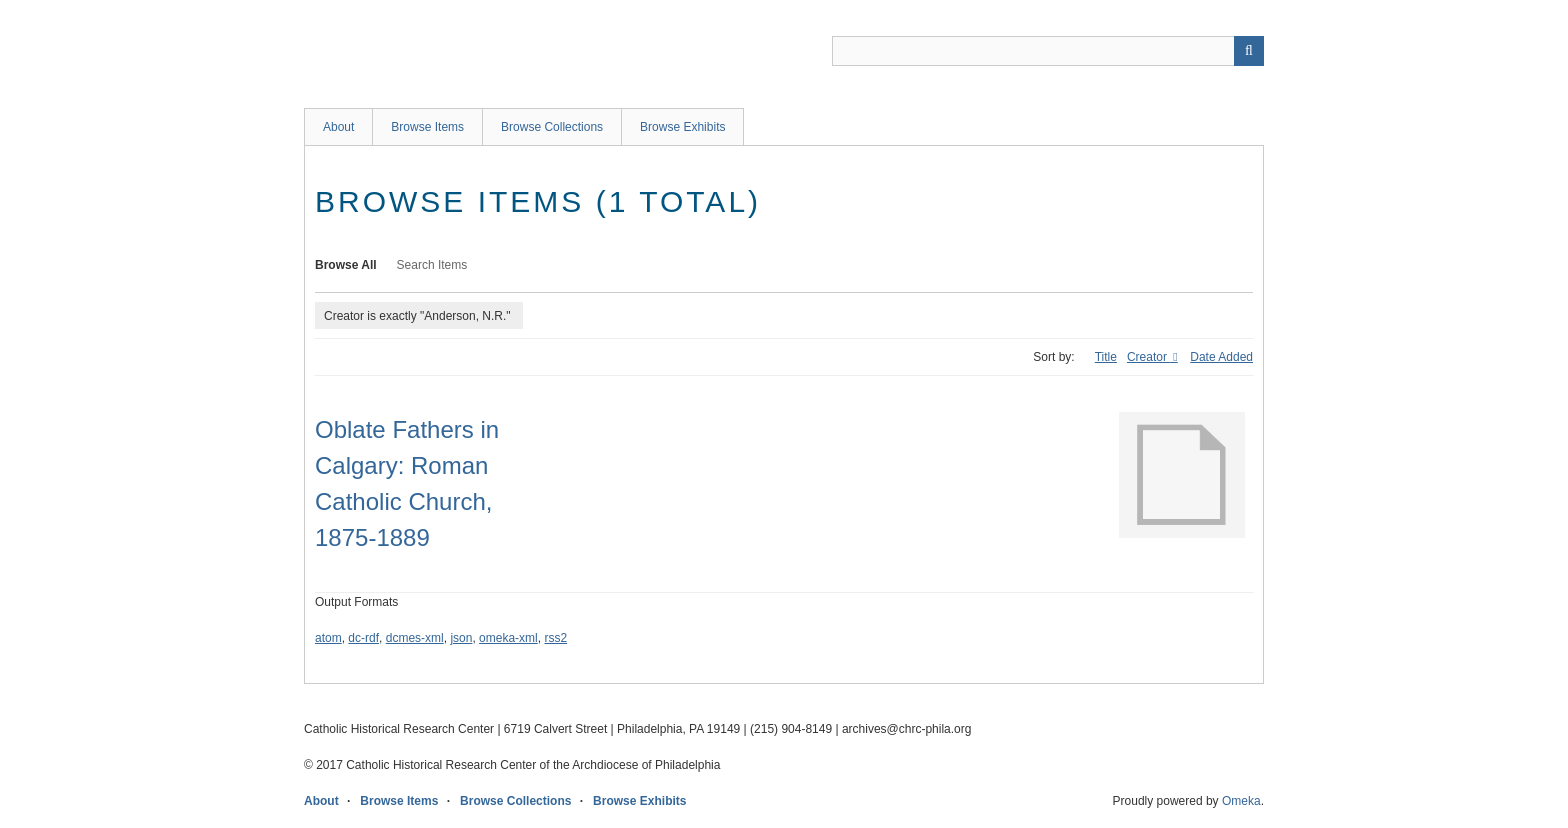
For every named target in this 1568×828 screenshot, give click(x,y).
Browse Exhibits (682, 127)
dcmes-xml (415, 638)
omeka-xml (508, 638)
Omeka (1241, 801)
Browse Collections (552, 127)
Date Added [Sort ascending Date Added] (1221, 357)
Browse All (346, 265)
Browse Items (427, 127)
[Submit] (1249, 51)
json (461, 638)
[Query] (1048, 51)
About (338, 127)
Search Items (432, 265)
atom (328, 638)
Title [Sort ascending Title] (1106, 357)
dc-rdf (363, 638)
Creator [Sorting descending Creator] (1148, 357)
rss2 (555, 638)
